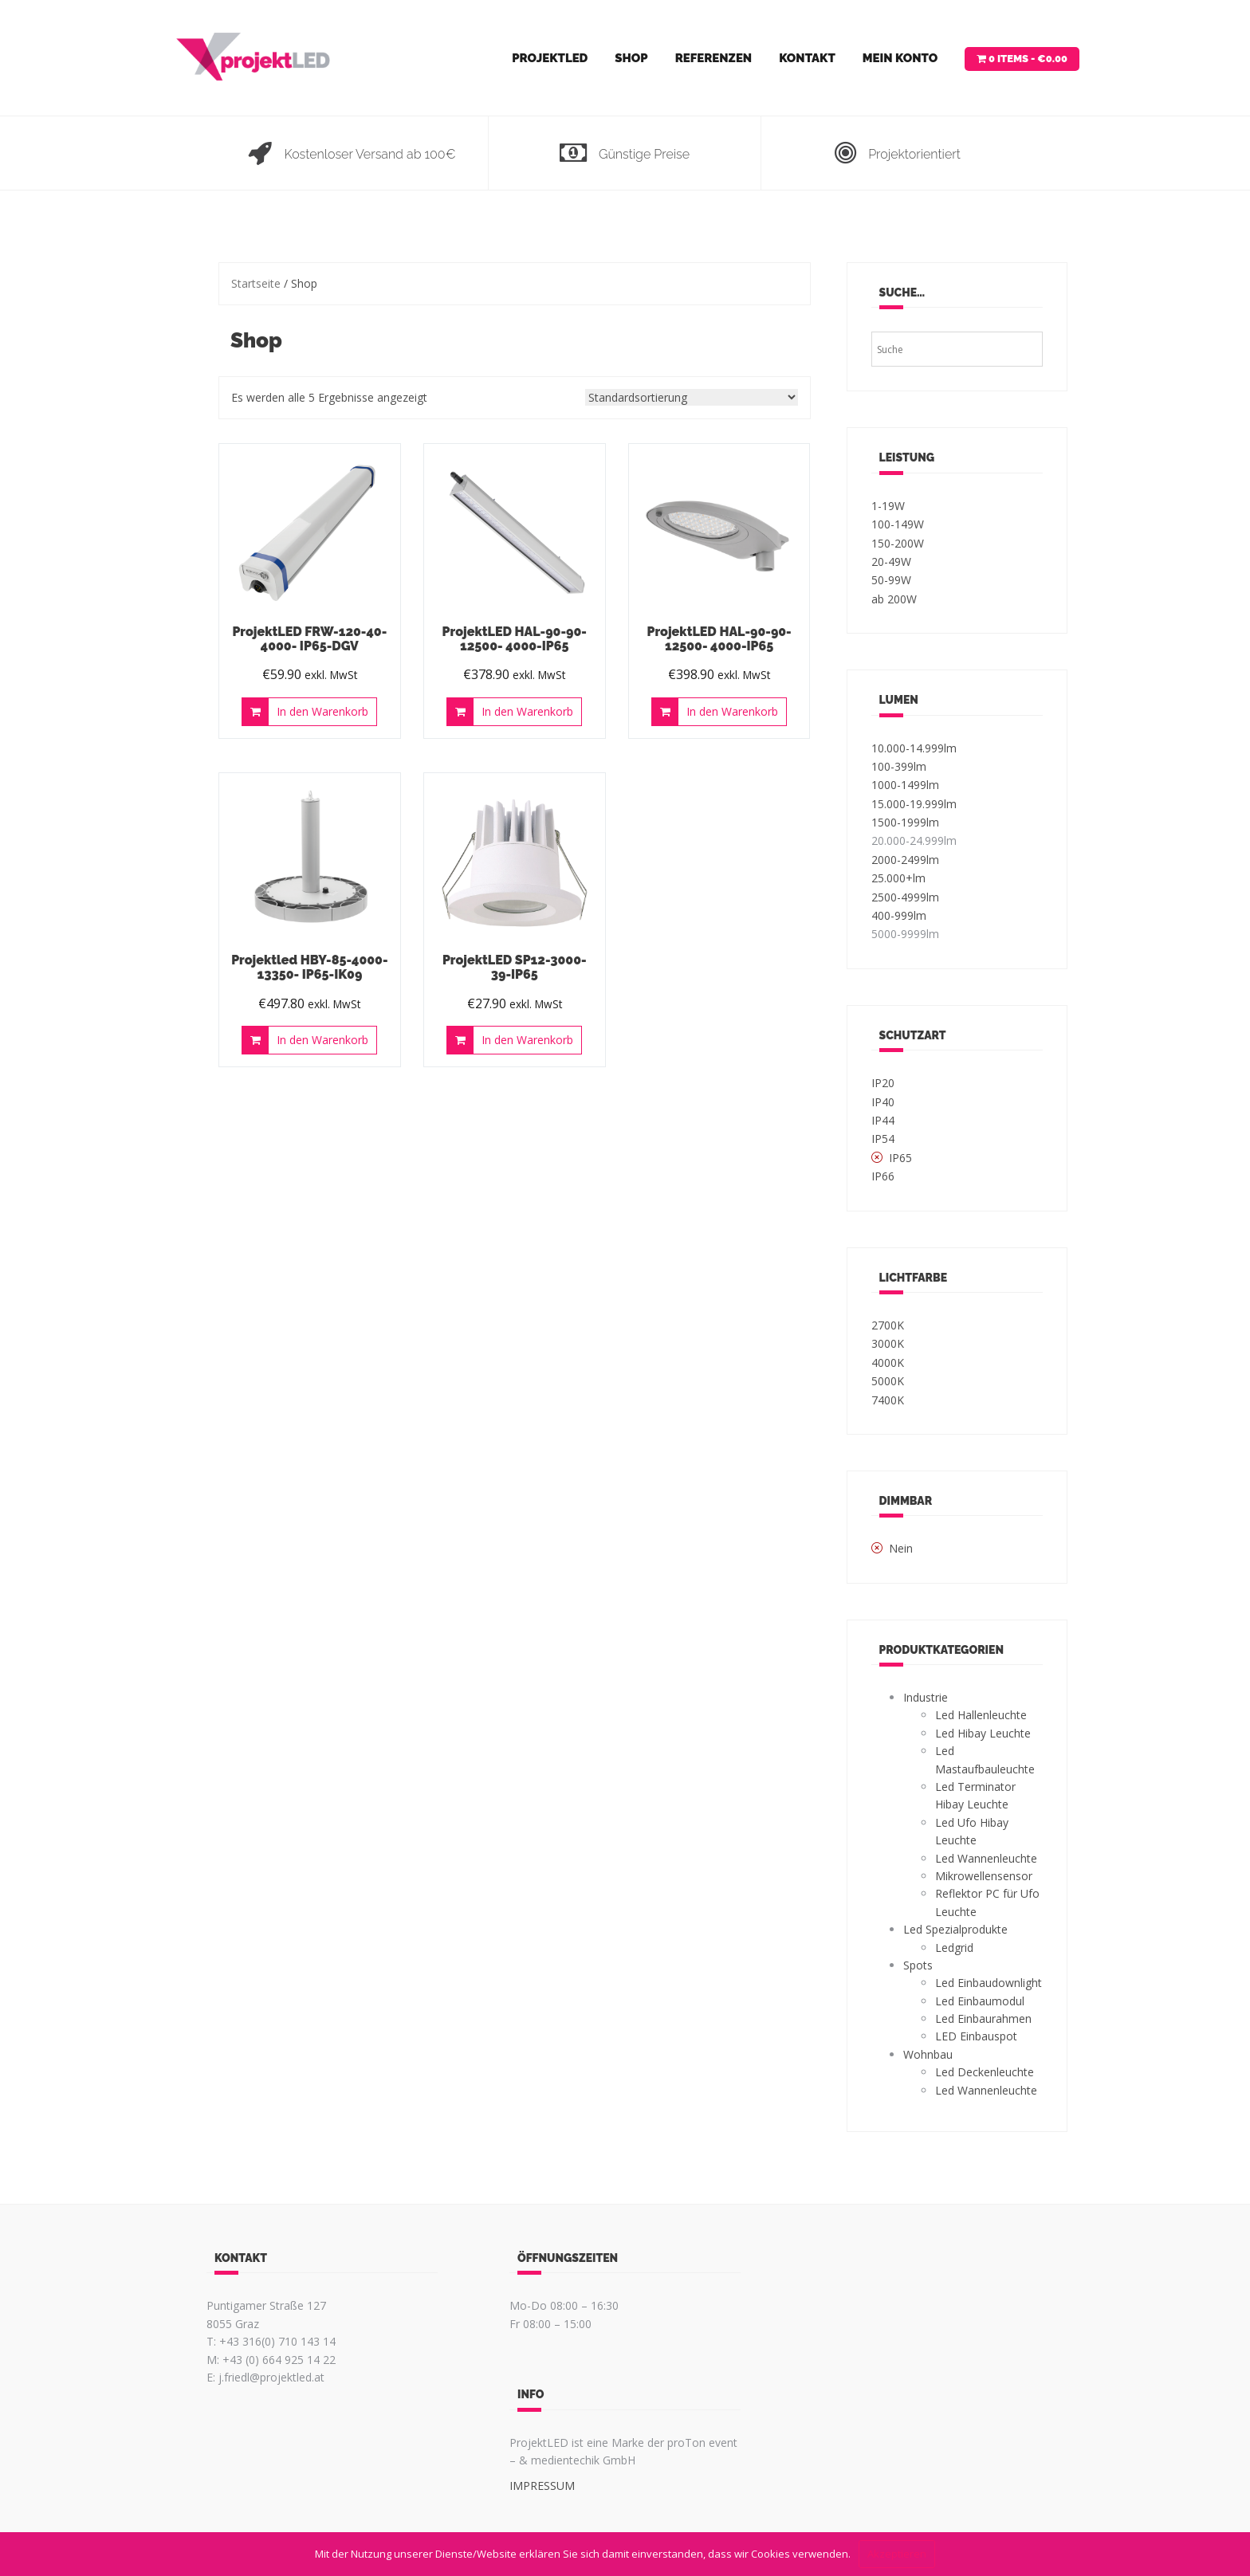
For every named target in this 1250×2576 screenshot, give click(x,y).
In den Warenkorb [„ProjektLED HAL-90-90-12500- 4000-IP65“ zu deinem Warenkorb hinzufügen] (527, 711)
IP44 (882, 1120)
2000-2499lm (905, 859)
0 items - (1028, 59)
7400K (887, 1400)
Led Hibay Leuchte (983, 1733)
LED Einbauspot (976, 2036)
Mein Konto (900, 58)
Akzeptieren (896, 2554)
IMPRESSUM (542, 2485)
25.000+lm (898, 878)
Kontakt (807, 58)
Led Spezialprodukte (955, 1929)
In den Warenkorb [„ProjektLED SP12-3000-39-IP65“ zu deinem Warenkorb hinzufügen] (527, 1039)
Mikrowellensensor (983, 1875)
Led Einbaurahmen (983, 2018)
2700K (887, 1325)
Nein (901, 1548)
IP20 (882, 1082)
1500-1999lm (905, 822)
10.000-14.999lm (914, 748)
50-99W (891, 579)
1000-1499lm (905, 784)
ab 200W (894, 599)
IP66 (882, 1176)
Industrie (925, 1697)
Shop (631, 58)
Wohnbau (928, 2054)
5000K (887, 1380)
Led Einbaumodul (979, 2001)
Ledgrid (954, 1947)
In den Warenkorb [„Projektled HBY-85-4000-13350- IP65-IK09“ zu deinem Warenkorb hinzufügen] (322, 1039)
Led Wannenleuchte (986, 1858)
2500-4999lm (905, 897)
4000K (887, 1362)
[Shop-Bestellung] (691, 397)
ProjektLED (550, 58)
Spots (918, 1965)
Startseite (256, 283)
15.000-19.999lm (914, 803)
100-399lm (898, 766)
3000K (887, 1343)
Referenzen (713, 58)
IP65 (900, 1157)
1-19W (888, 505)
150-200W (897, 543)
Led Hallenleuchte (981, 1714)
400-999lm (898, 915)
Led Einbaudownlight (988, 1982)
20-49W (891, 561)
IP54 (882, 1138)
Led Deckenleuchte (984, 2071)
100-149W (897, 524)
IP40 (882, 1101)
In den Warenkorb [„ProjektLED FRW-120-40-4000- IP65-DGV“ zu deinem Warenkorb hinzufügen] (322, 711)
